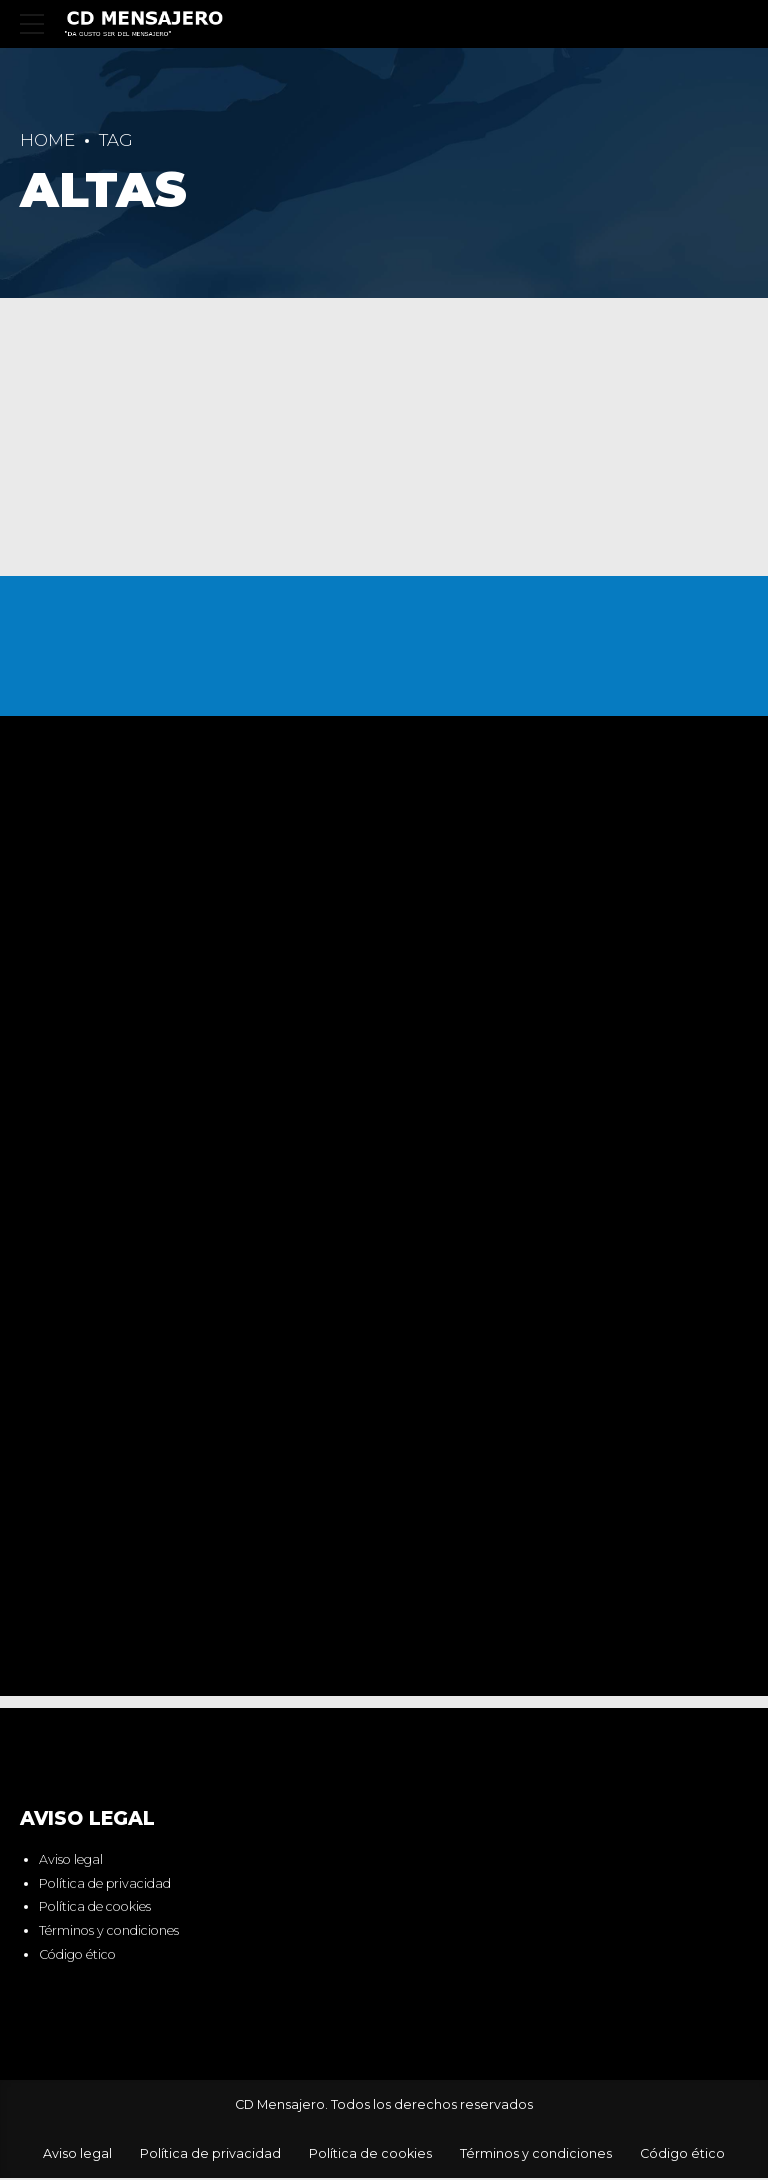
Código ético (77, 1956)
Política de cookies (95, 1908)
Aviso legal (71, 1861)
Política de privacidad (105, 1885)
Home (47, 140)
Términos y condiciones (109, 1932)
